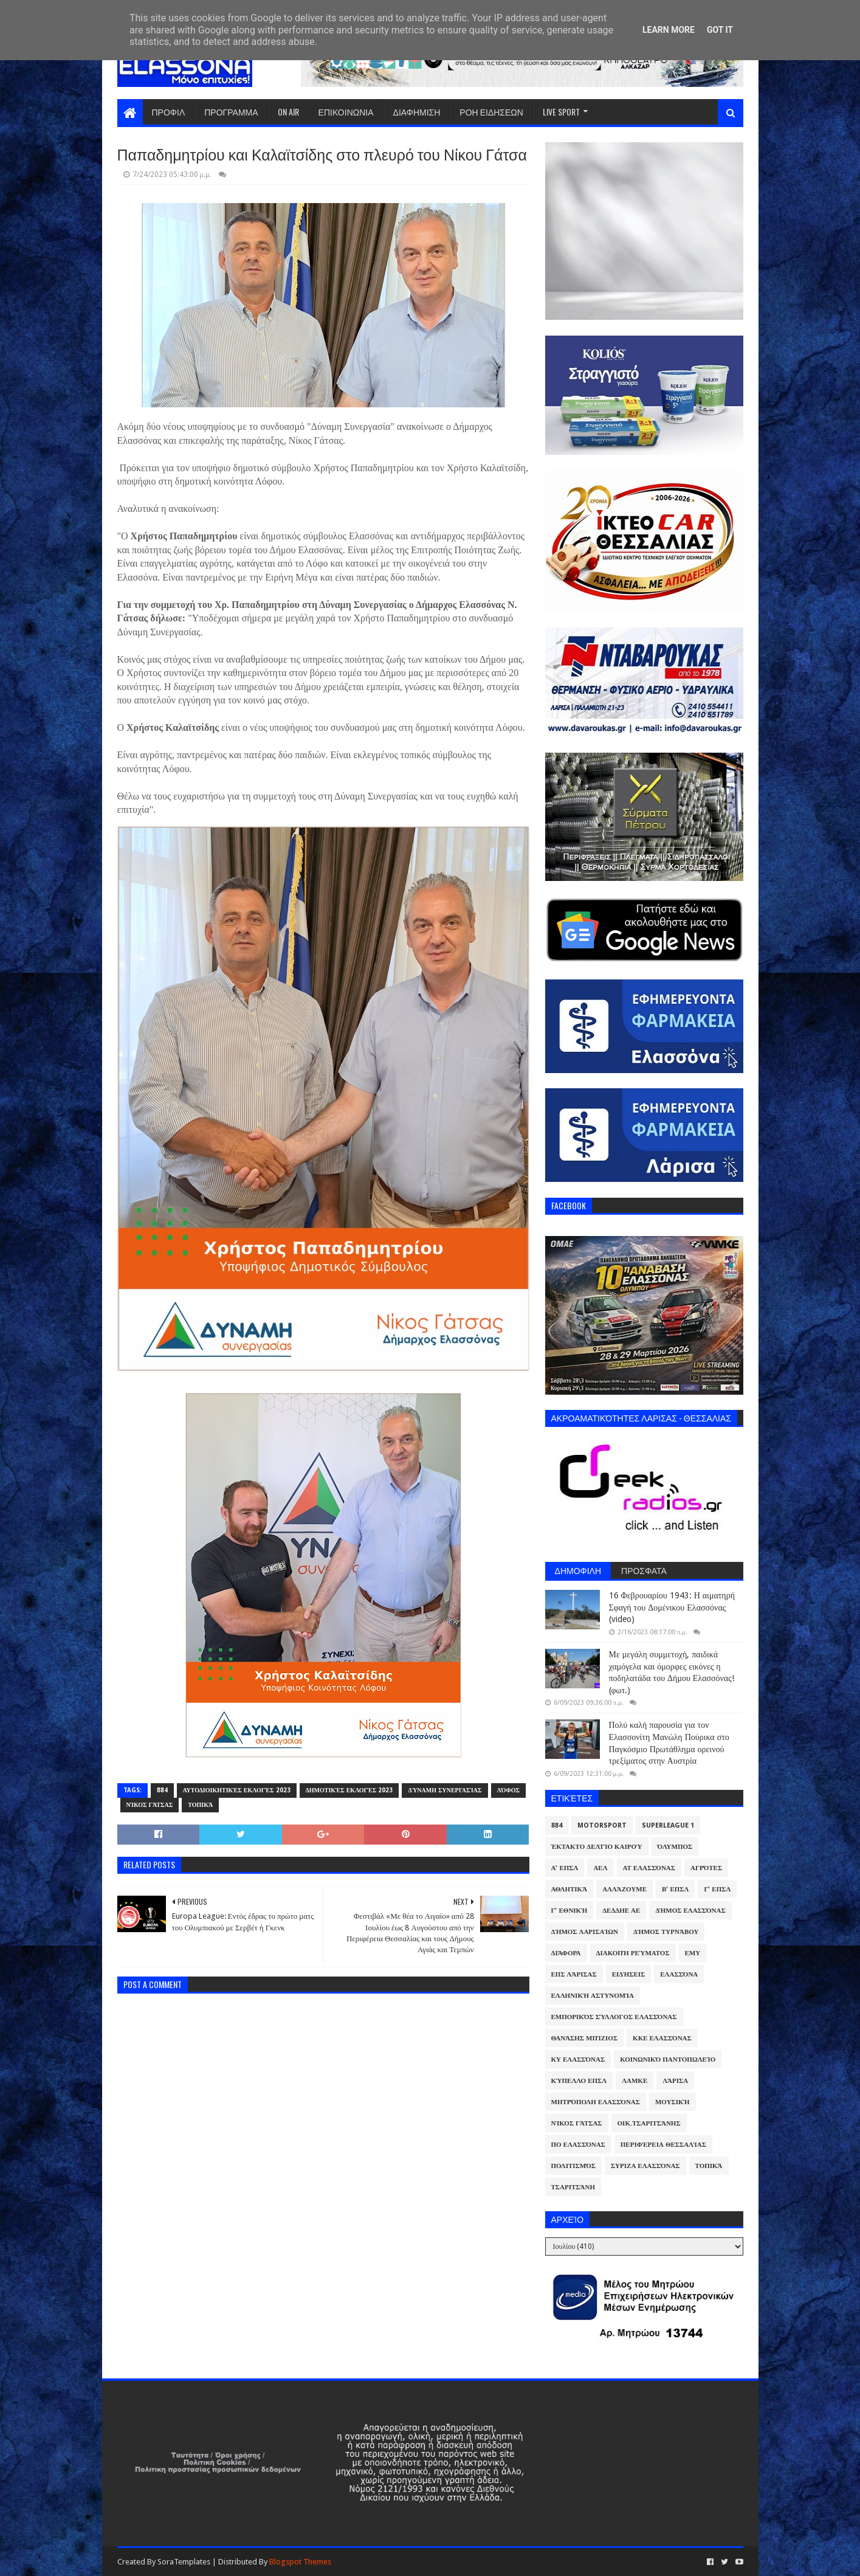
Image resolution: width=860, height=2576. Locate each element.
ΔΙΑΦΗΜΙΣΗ (417, 111)
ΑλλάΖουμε (624, 1889)
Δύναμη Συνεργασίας (444, 1790)
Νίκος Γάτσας (149, 1804)
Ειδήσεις (628, 1974)
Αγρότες (706, 1868)
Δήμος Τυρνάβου (665, 1932)
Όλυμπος (675, 1847)
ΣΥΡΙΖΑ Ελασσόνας (645, 2166)
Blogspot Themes (300, 2561)
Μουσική (672, 2102)
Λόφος (508, 1790)
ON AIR (288, 111)
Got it (720, 30)
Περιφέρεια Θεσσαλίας (663, 2145)
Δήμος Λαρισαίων (585, 1932)
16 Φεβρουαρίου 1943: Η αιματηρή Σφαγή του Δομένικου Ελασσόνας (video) (672, 1607)
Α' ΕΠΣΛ (565, 1868)
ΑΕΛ (600, 1868)
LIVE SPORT (561, 111)
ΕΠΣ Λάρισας (574, 1974)
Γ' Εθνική (569, 1911)
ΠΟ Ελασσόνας (578, 2145)
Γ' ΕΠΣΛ (717, 1889)
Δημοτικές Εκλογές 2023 (349, 1790)
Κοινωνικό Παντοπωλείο (667, 2059)
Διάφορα (566, 1953)
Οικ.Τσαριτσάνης (649, 2123)
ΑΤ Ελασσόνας (649, 1868)
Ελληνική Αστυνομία (592, 1996)
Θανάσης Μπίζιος (584, 2038)
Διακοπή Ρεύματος (633, 1953)
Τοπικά (200, 1804)
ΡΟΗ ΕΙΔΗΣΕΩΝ (491, 111)
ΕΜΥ (693, 1953)
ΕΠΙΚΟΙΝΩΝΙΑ (346, 111)
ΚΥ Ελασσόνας (578, 2059)
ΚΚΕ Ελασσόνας (662, 2038)
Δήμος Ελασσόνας (690, 1911)
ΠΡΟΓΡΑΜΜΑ (231, 111)
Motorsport (602, 1825)
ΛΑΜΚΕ (634, 2081)
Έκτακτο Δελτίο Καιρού (596, 1847)
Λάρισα (675, 2081)
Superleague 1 (668, 1825)
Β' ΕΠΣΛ (675, 1889)
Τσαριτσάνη (573, 2187)
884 (162, 1790)
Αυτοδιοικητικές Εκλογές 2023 (237, 1790)
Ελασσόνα (679, 1974)
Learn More (668, 30)
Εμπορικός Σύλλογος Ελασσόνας (614, 2017)
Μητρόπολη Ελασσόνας (595, 2102)
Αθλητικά (569, 1889)
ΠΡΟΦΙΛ (168, 111)
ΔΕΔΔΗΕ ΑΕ (621, 1911)
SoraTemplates (183, 2561)
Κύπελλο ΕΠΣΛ (579, 2081)
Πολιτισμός (573, 2166)
